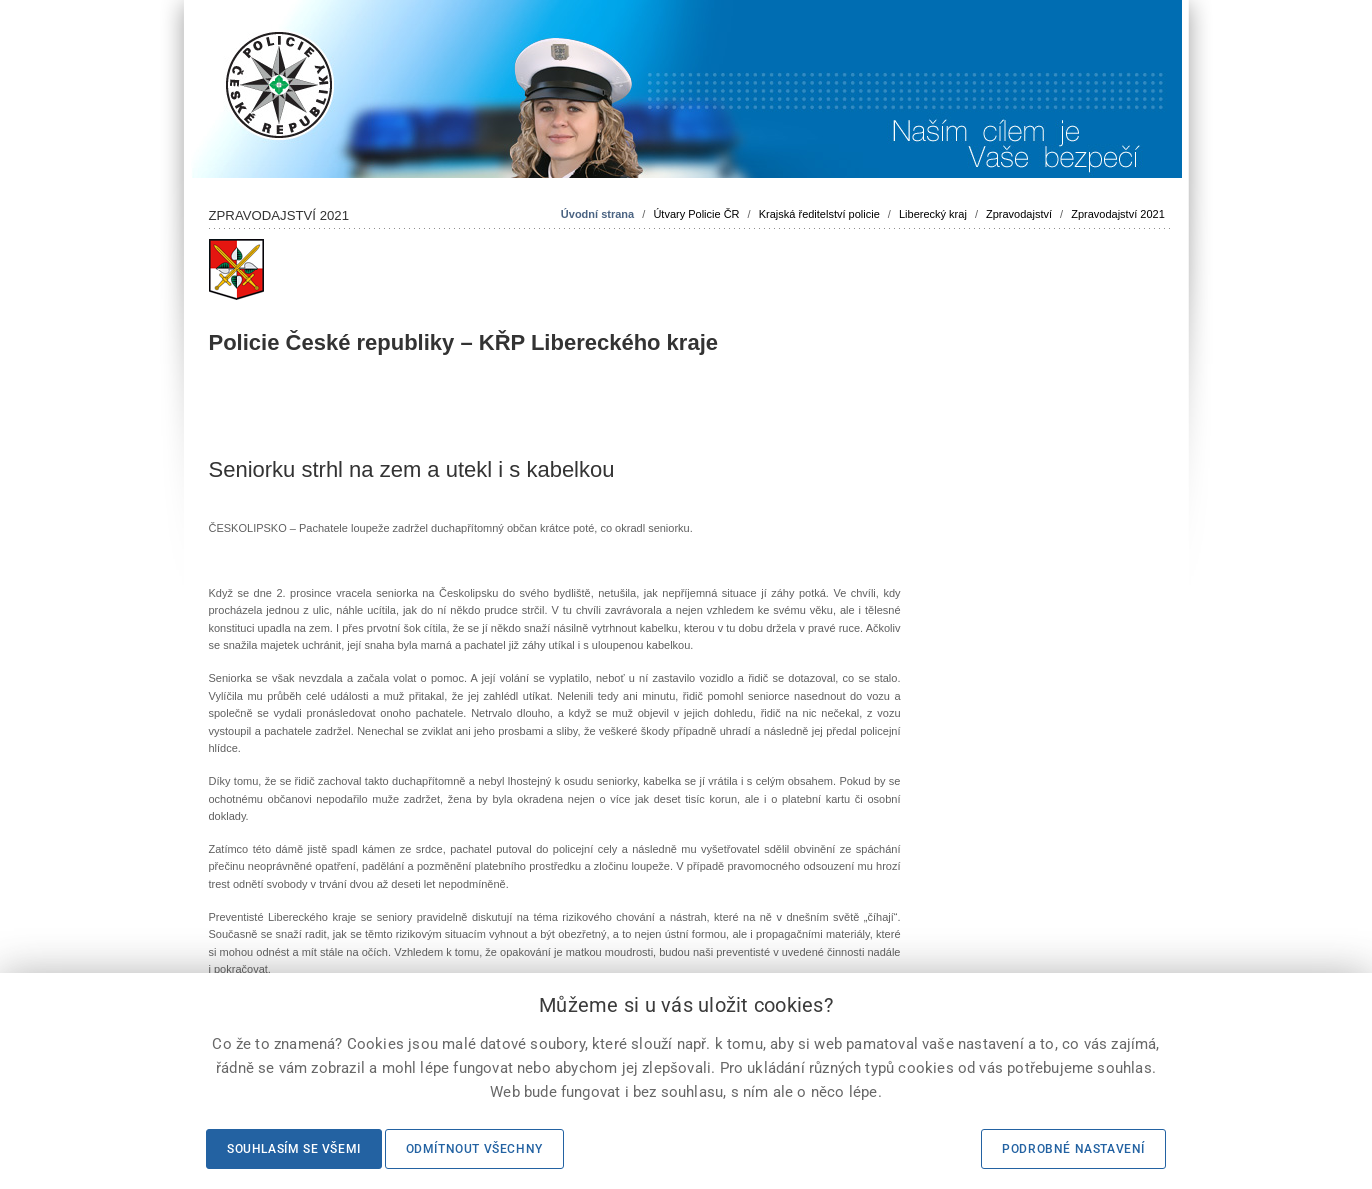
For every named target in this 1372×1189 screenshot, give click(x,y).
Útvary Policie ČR (696, 214)
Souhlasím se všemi (294, 1149)
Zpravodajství (1019, 214)
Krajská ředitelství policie (819, 214)
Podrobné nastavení (1073, 1149)
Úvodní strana (597, 214)
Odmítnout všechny (474, 1149)
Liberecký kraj (933, 214)
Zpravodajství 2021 (1118, 214)
